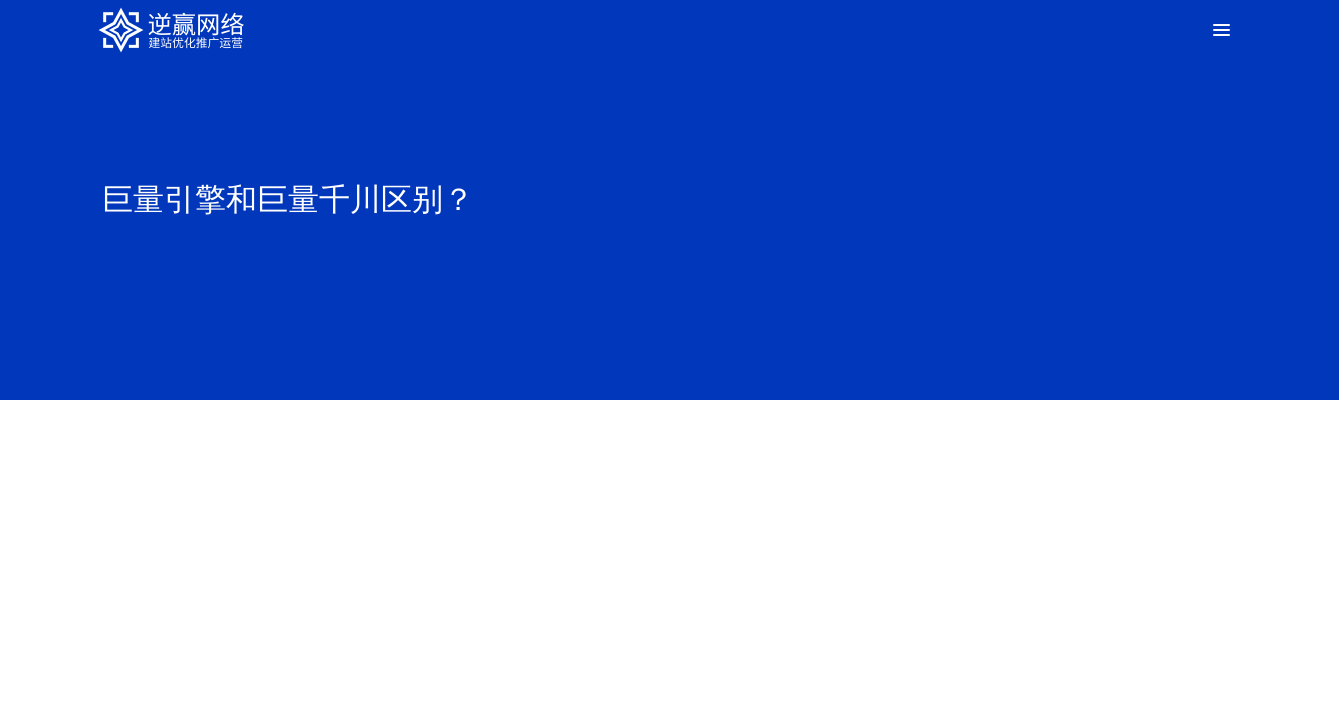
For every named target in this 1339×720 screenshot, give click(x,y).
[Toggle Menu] (1220, 30)
